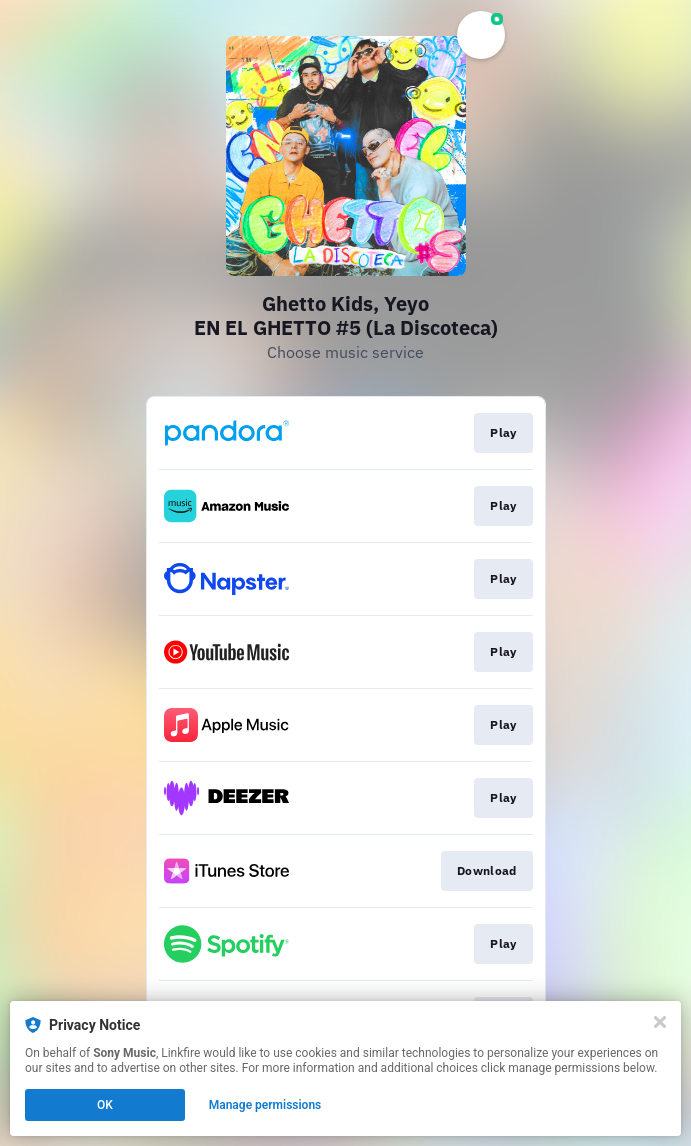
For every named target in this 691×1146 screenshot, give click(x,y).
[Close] (660, 1022)
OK (105, 1105)
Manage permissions (265, 1105)
